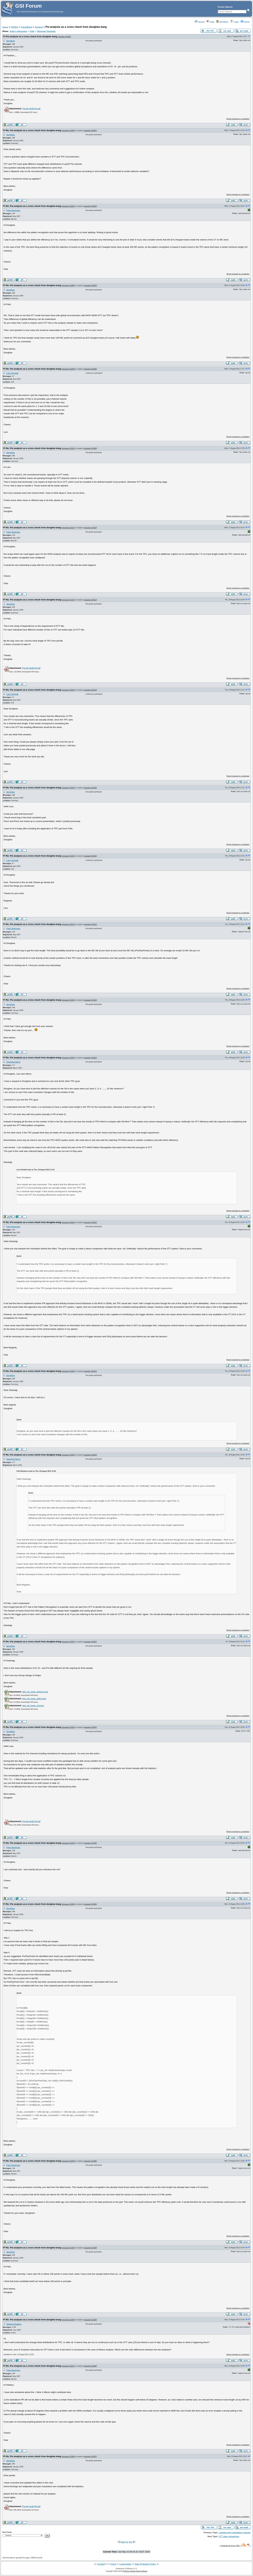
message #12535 (68, 1727)
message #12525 (68, 1455)
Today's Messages (18, 31)
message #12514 (68, 600)
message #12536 (68, 1843)
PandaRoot (26, 27)
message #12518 (68, 856)
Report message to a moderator (238, 119)
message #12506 (68, 285)
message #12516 (68, 788)
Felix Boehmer (13, 210)
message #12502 (68, 130)
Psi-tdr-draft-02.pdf (31, 108)
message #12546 (68, 2320)
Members (222, 22)
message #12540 (68, 2248)
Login (234, 22)
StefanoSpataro (13, 2324)
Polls (32, 31)
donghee (10, 41)
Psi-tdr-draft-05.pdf (31, 2506)
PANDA (14, 27)
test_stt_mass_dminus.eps (35, 1692)
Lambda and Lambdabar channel (234, 2532)
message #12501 (64, 37)
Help (210, 22)
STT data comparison (229, 2536)
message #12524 (68, 1371)
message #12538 (68, 1904)
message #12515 (68, 690)
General (39, 27)
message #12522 (68, 1058)
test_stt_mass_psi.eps (33, 1705)
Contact (100, 2564)
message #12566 (68, 2456)
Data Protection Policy (145, 2564)
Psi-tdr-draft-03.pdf (31, 668)
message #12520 (68, 1000)
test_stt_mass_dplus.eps (34, 1698)
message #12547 (68, 2366)
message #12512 (68, 528)
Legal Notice (125, 2564)
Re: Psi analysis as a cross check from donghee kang (33, 130)
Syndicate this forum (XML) (230, 2546)
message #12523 (68, 1222)
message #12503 (68, 206)
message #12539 (68, 2161)
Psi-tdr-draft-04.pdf (31, 1821)
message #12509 (68, 369)
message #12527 (68, 1642)
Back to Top (126, 2542)
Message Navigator (46, 31)
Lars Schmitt (12, 373)
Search (200, 22)
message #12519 (68, 924)
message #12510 (68, 448)
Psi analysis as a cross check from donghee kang (31, 36)
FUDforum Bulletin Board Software (135, 2571)
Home (245, 22)
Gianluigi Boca (13, 1062)
